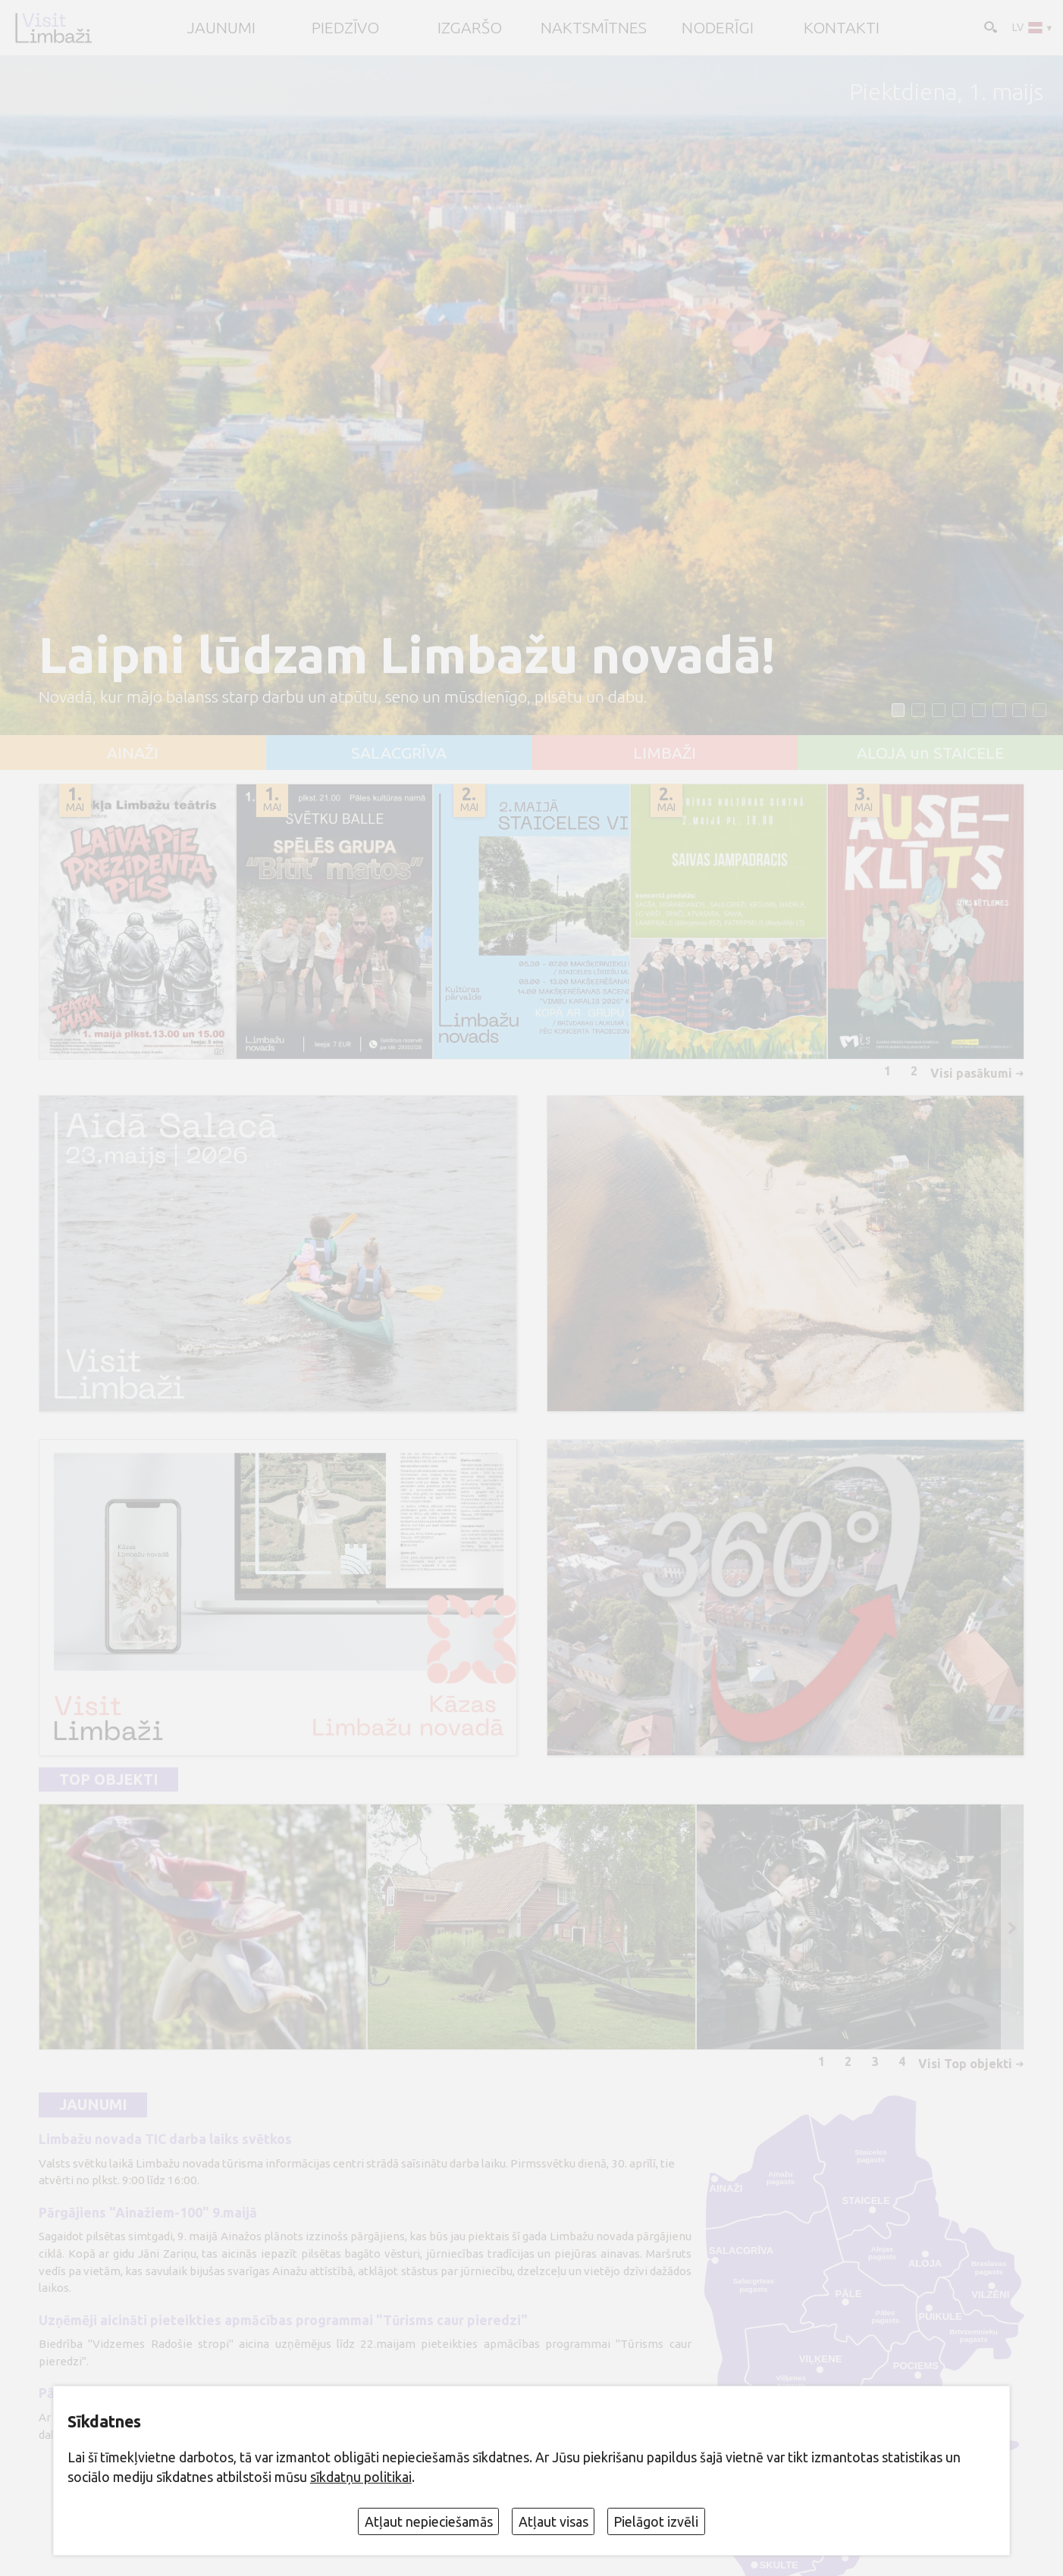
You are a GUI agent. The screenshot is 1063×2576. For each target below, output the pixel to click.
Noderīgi (718, 28)
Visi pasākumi (971, 1073)
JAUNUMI (221, 28)
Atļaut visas (553, 2521)
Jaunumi (93, 2105)
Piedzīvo (345, 28)
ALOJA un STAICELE (930, 753)
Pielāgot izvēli (655, 2521)
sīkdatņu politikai (361, 2476)
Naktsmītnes (594, 28)
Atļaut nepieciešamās (429, 2521)
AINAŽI (132, 753)
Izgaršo (469, 28)
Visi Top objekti (965, 2064)
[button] (898, 710)
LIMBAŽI (664, 753)
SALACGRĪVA (399, 753)
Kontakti (842, 28)
